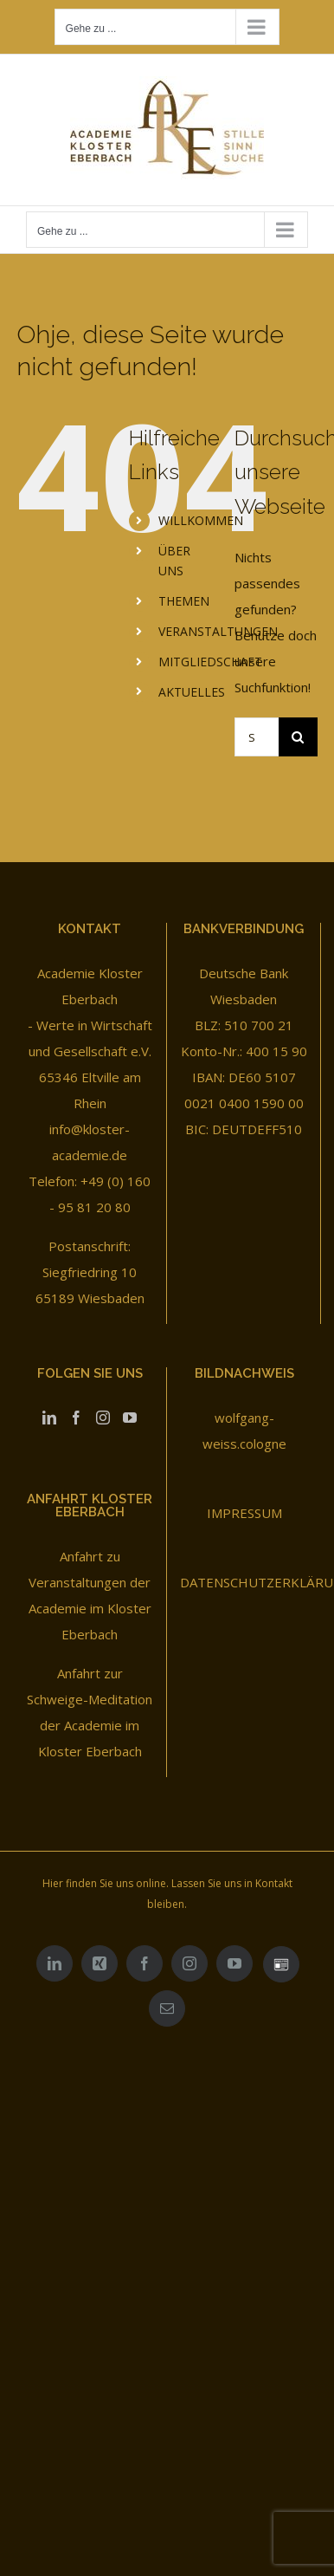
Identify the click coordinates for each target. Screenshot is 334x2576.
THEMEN (183, 601)
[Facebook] (76, 1417)
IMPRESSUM (244, 1513)
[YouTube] (130, 1417)
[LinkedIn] (49, 1417)
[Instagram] (103, 1417)
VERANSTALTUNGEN (218, 631)
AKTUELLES (191, 692)
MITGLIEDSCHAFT (210, 661)
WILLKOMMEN (200, 520)
